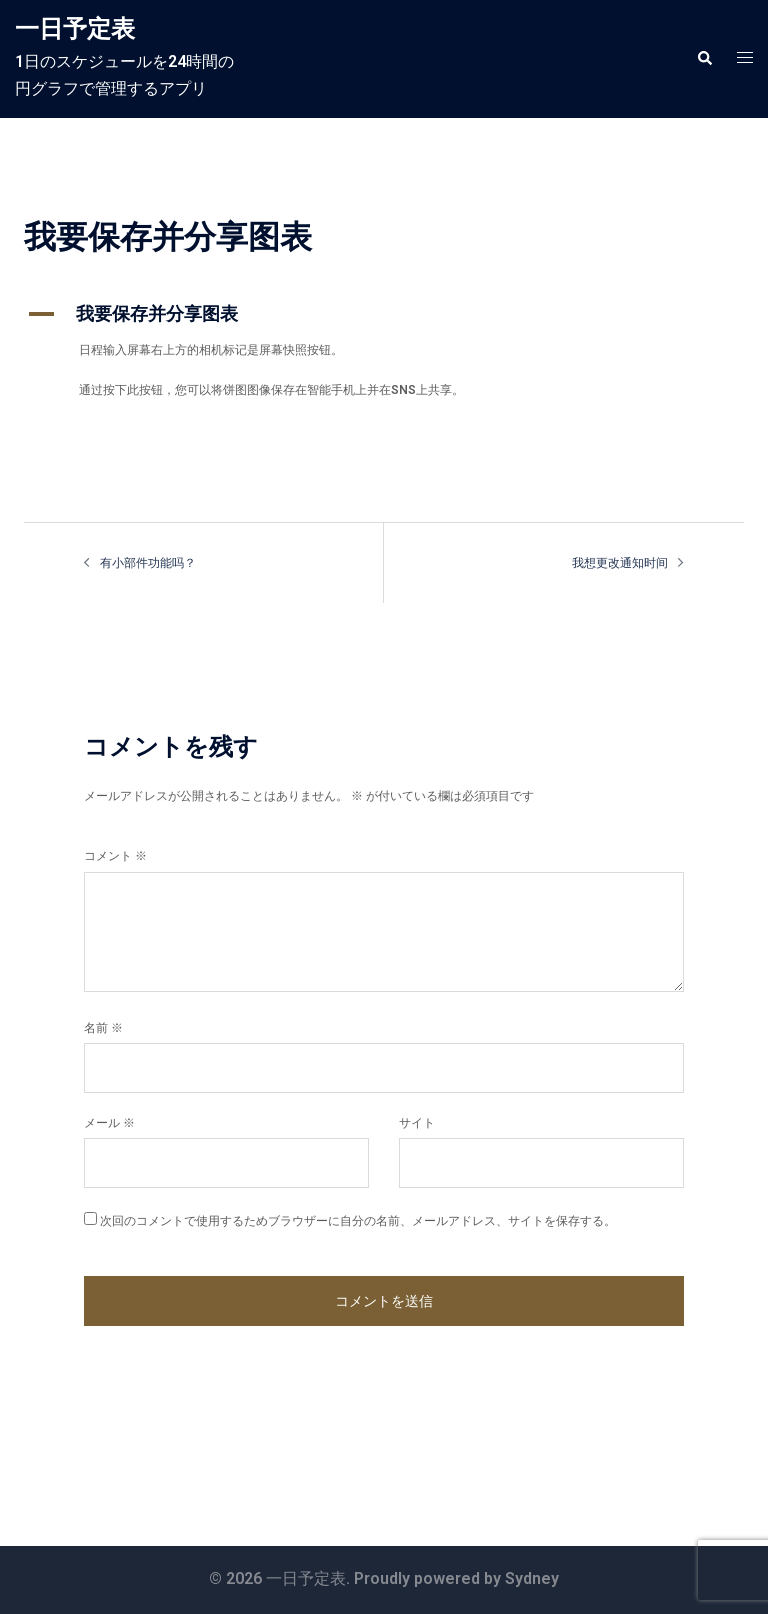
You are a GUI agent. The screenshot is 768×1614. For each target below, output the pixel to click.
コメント (115, 856)
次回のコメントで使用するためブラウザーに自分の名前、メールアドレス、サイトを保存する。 (358, 1221)
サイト (417, 1123)
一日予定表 (75, 29)
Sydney (532, 1578)
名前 (103, 1028)
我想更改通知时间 (620, 563)
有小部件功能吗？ (148, 563)
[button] (704, 59)
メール (109, 1123)
